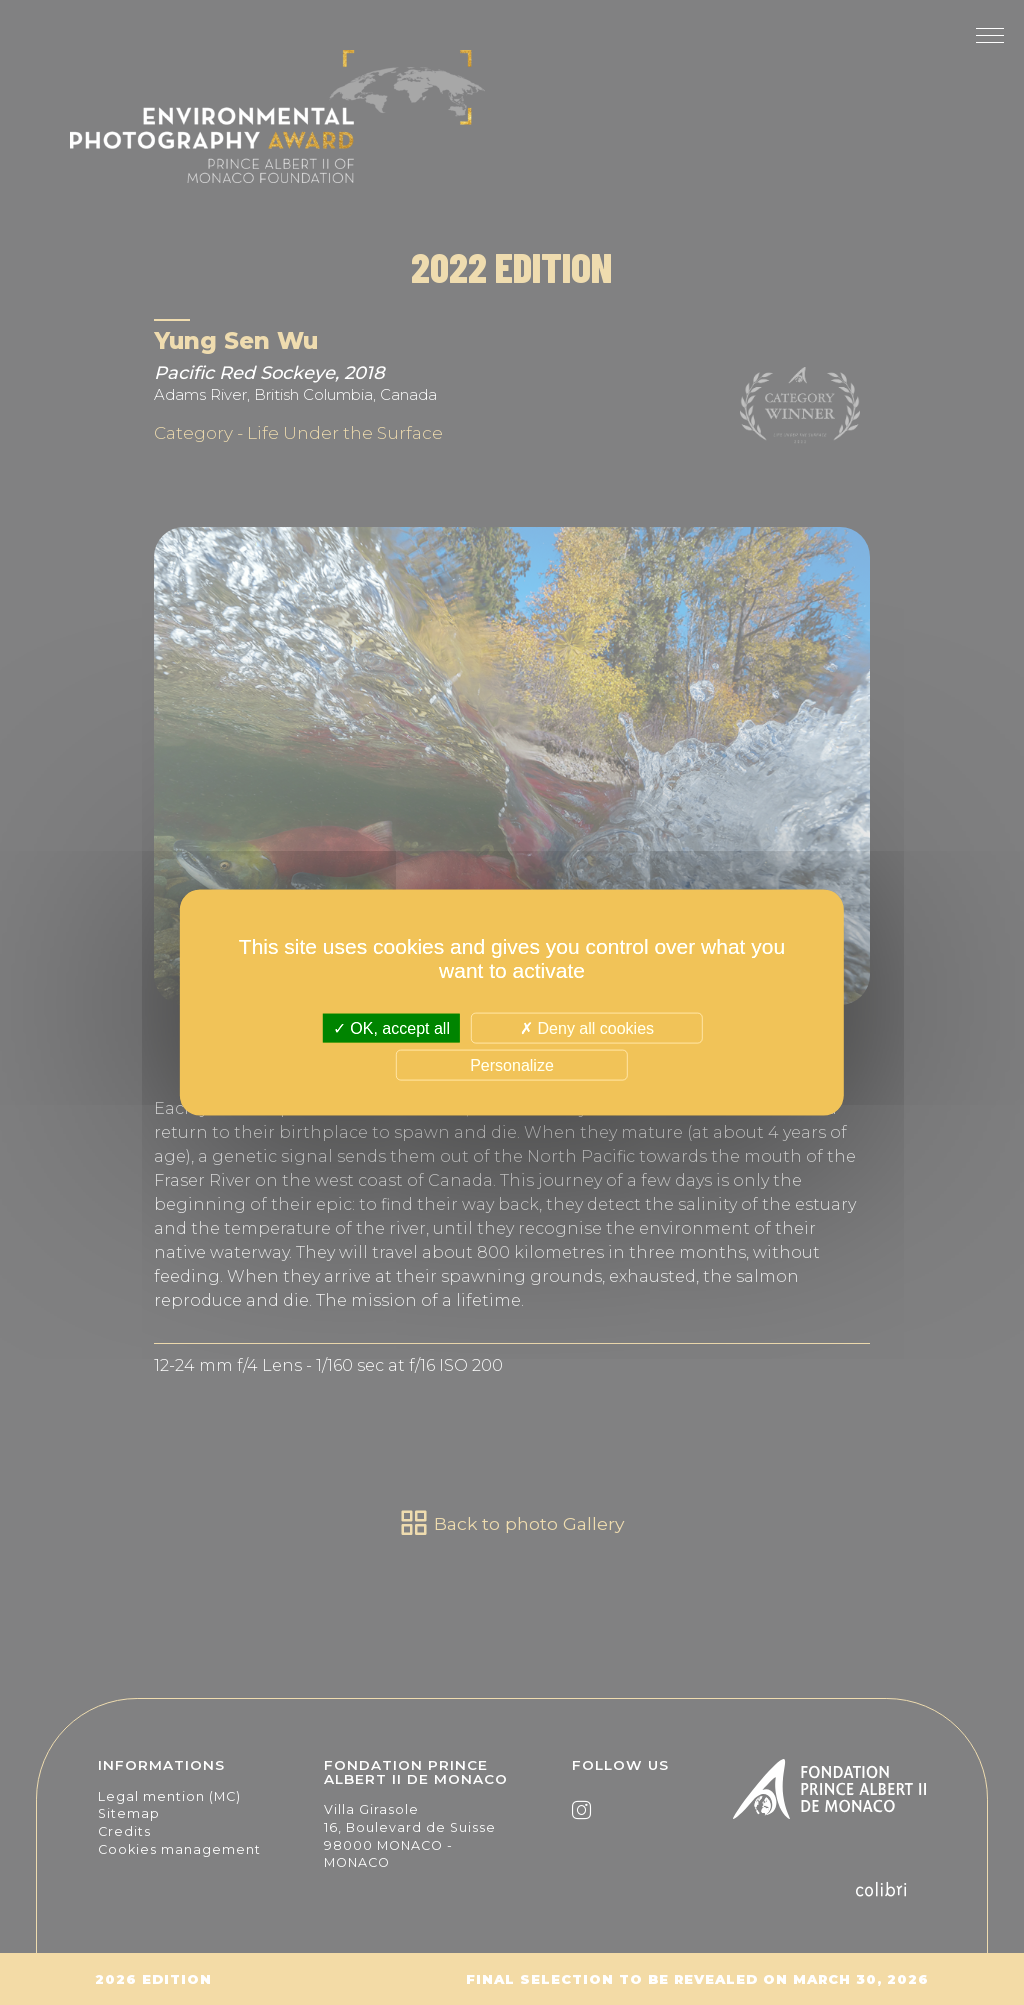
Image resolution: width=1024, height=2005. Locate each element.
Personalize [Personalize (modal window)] (512, 1064)
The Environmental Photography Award (277, 130)
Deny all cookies (587, 1028)
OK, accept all (391, 1028)
